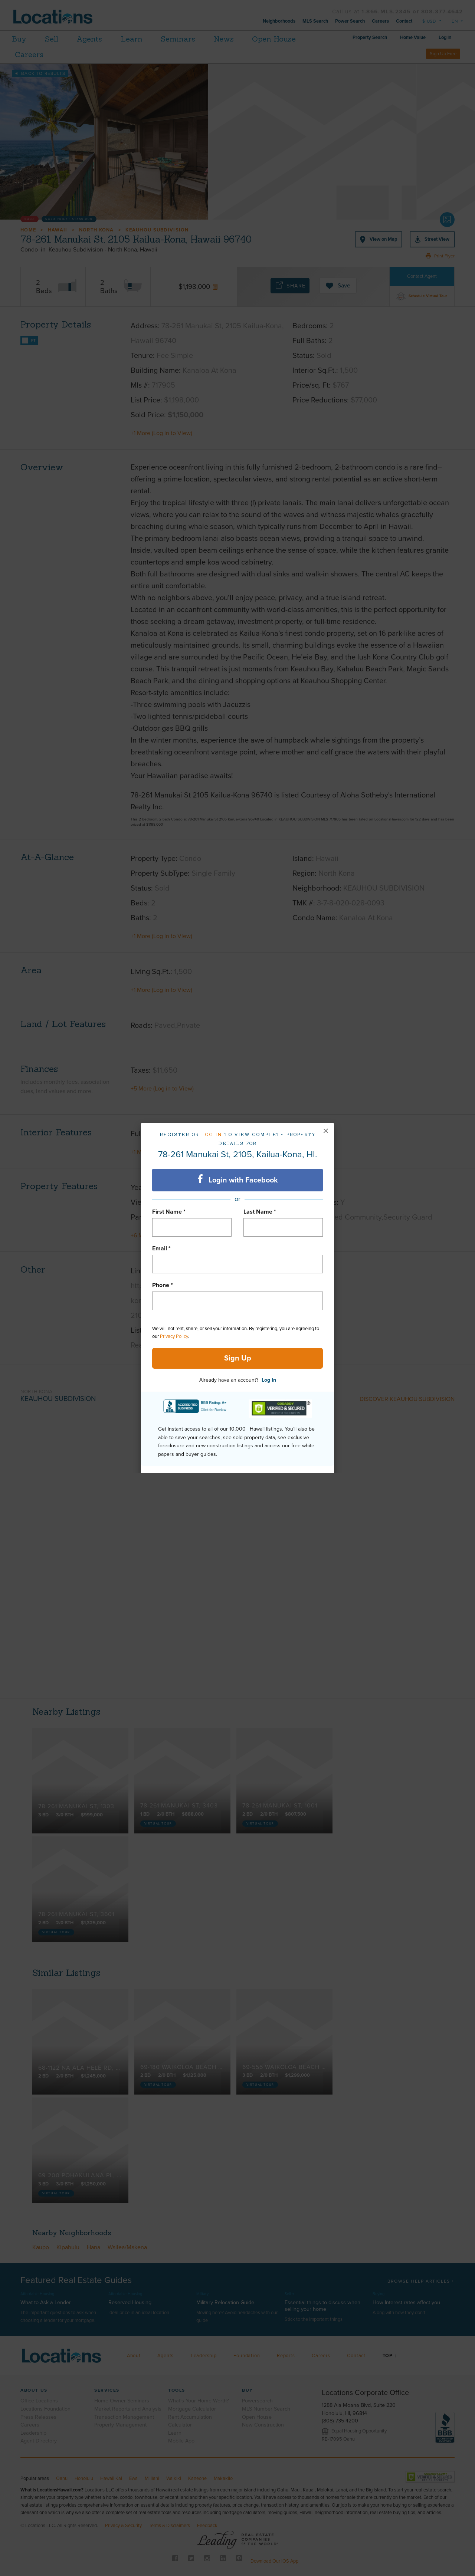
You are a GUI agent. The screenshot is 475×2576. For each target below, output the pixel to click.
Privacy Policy (174, 1336)
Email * (161, 1248)
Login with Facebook (237, 1179)
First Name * (169, 1211)
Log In (269, 1380)
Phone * (162, 1285)
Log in (211, 1134)
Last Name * (259, 1211)
